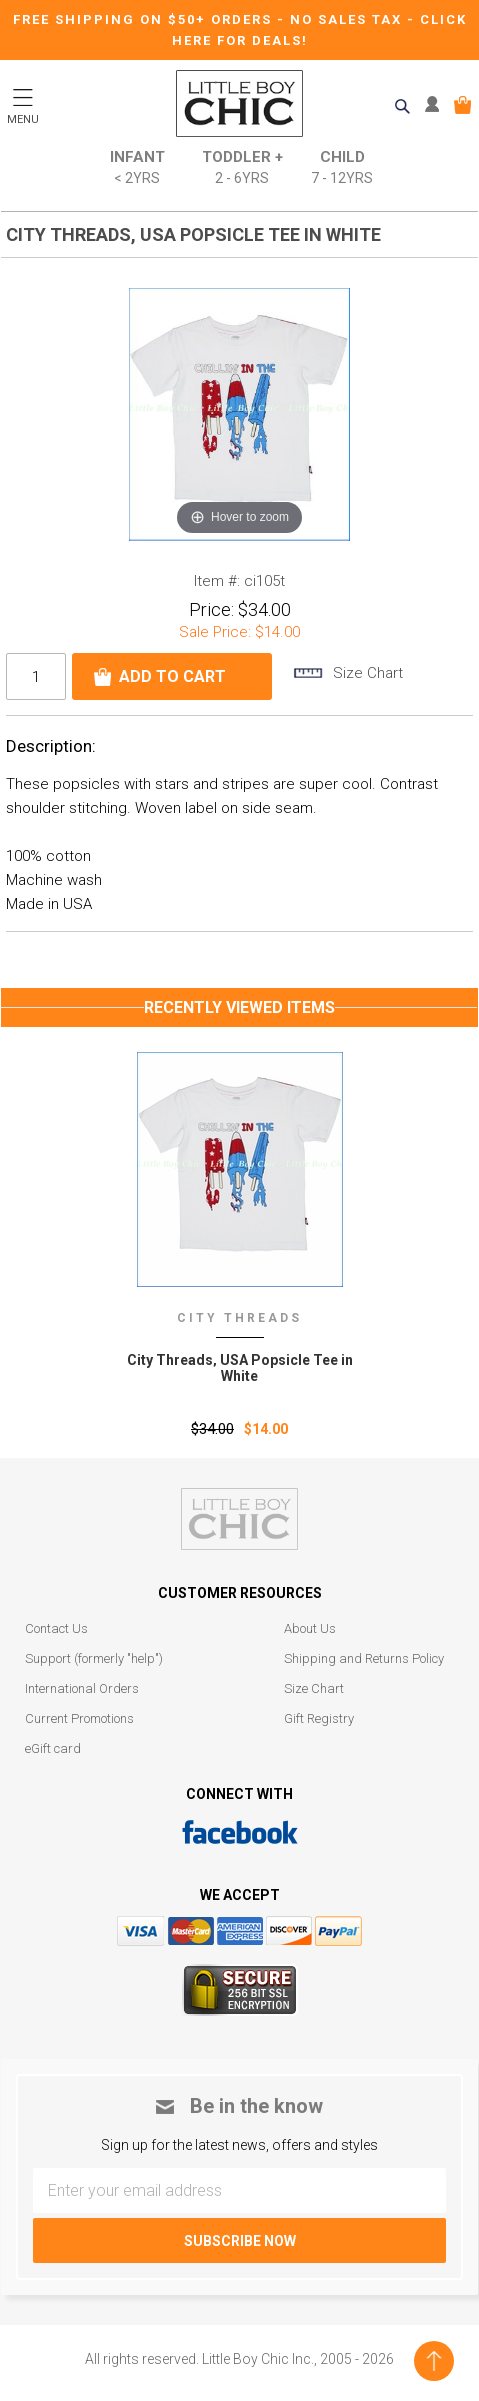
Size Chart (314, 1688)
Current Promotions (79, 1718)
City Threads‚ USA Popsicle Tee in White (240, 1368)
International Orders (82, 1688)
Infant (137, 168)
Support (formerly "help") (94, 1658)
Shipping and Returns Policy (364, 1658)
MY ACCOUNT (436, 105)
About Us (310, 1628)
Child (342, 168)
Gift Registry (319, 1718)
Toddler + (242, 168)
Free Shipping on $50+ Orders (145, 19)
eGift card (53, 1748)
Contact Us (56, 1628)
